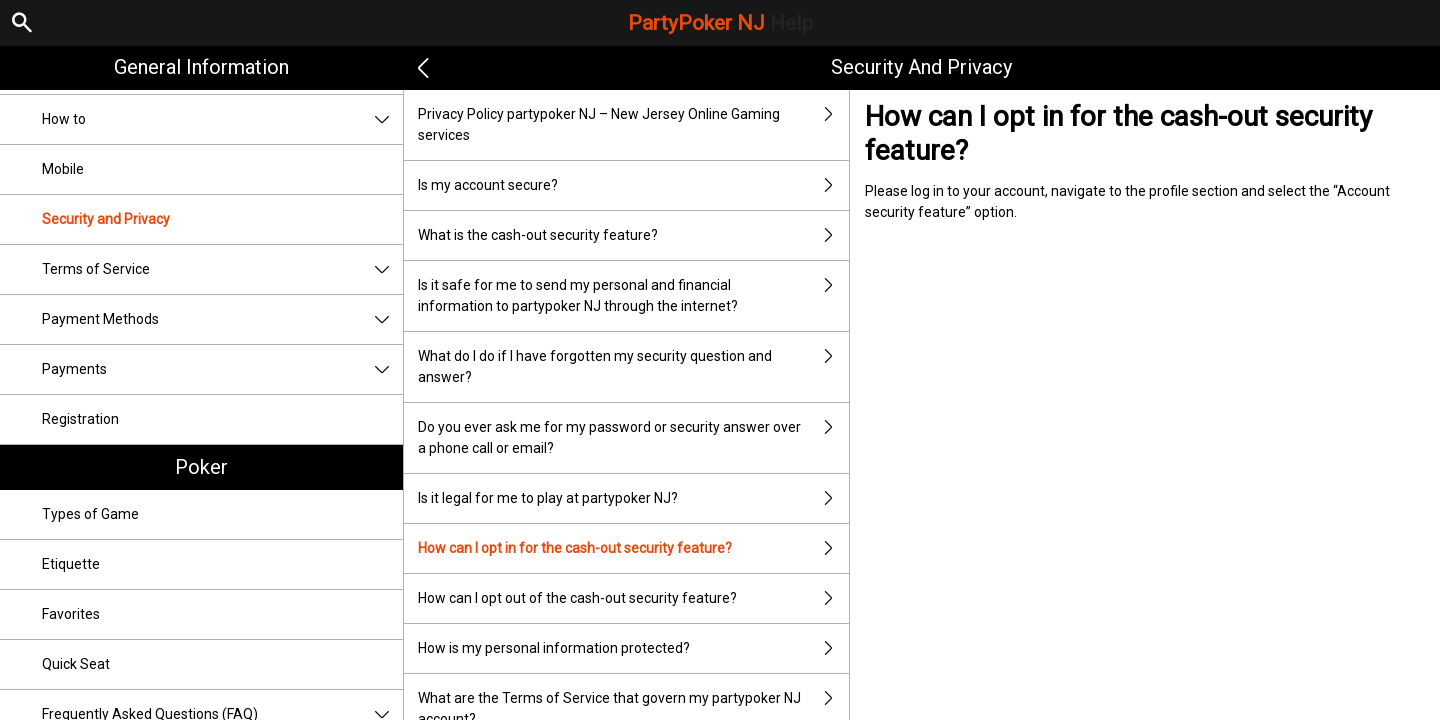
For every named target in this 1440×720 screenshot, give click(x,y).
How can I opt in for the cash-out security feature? (633, 548)
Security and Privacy (106, 219)
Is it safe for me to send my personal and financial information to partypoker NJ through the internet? (633, 296)
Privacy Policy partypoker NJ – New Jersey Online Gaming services (633, 125)
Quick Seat (76, 664)
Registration (80, 419)
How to (222, 119)
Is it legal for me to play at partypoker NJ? (633, 498)
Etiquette (71, 564)
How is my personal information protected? (633, 648)
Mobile (63, 169)
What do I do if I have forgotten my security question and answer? (633, 367)
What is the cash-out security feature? (633, 235)
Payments (222, 369)
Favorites (71, 614)
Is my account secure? (633, 185)
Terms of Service (222, 269)
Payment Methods (222, 319)
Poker (201, 467)
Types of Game (90, 514)
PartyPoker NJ (720, 23)
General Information (201, 67)
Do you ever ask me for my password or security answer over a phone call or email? (633, 438)
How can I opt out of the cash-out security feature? (633, 598)
